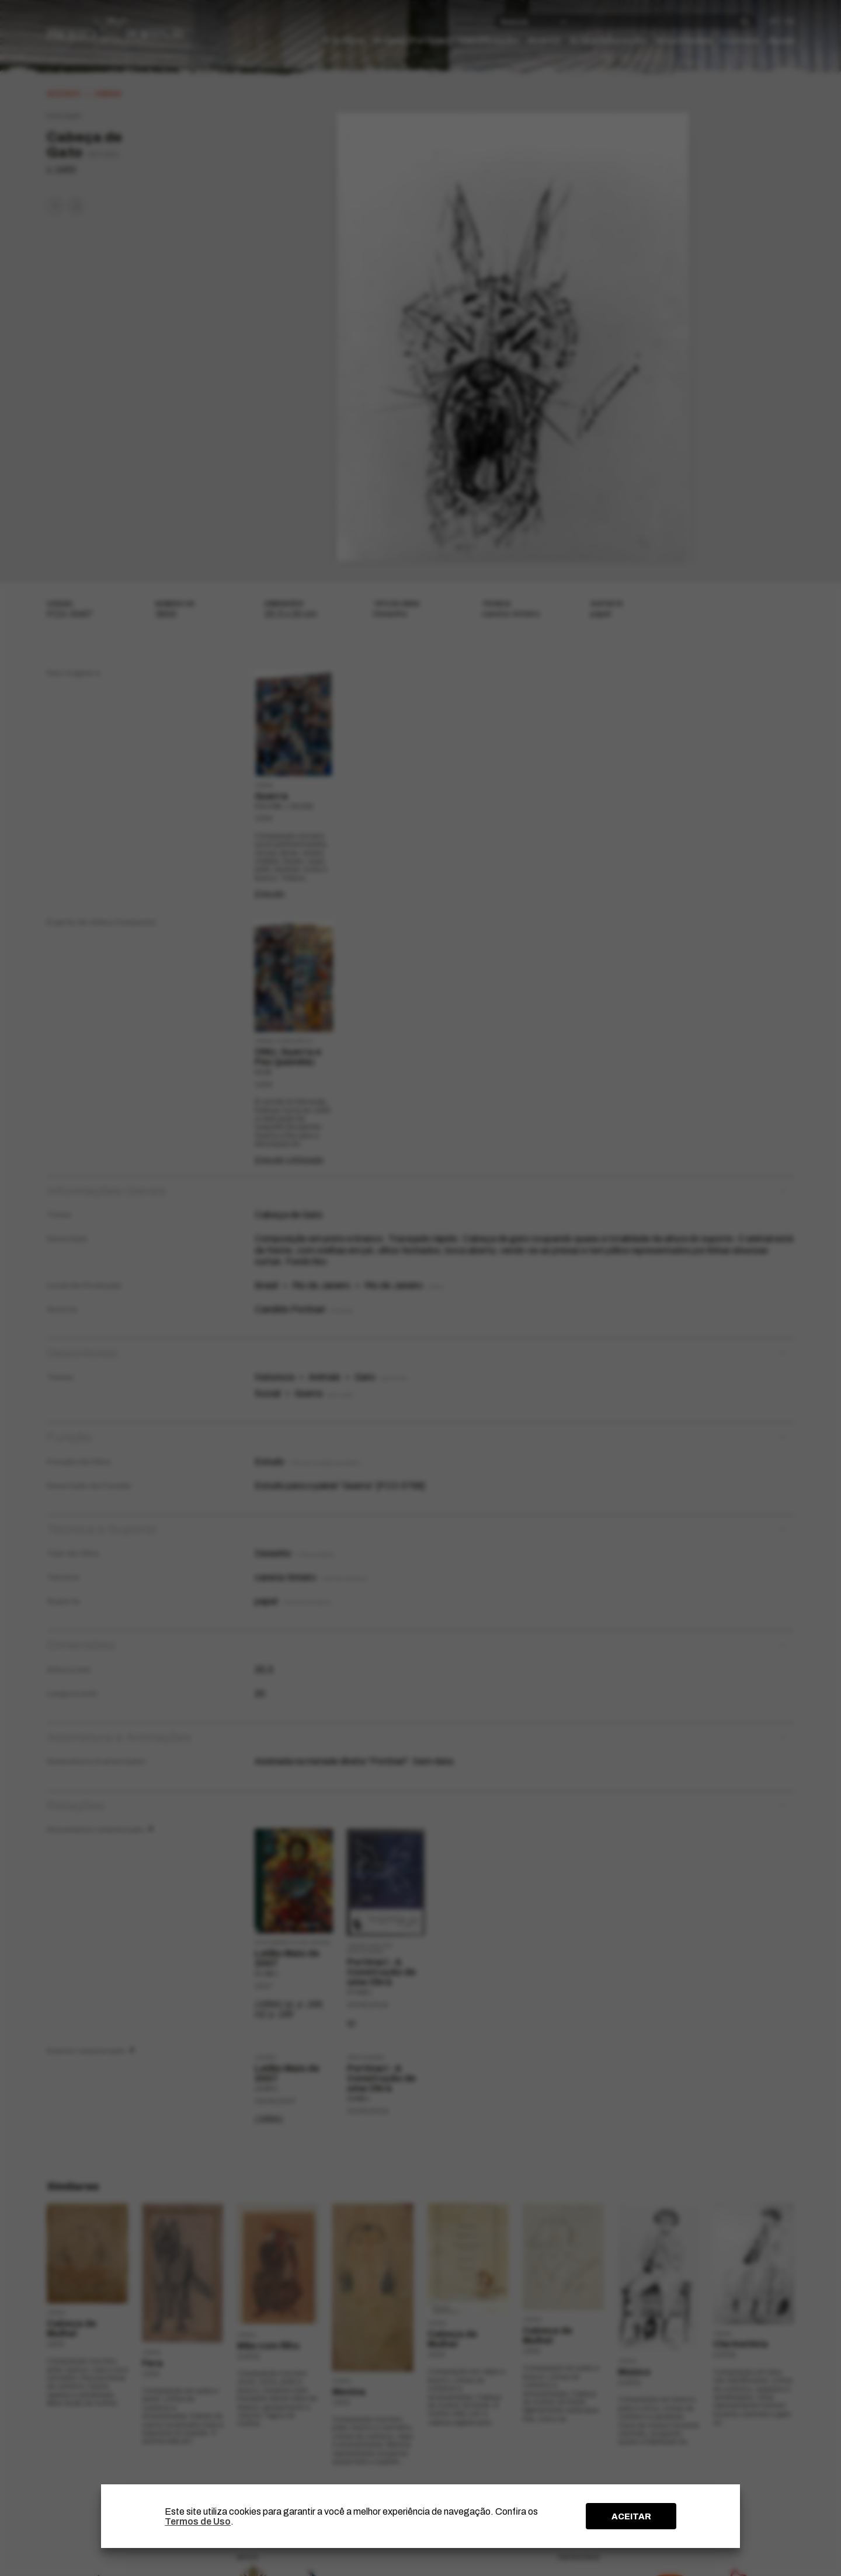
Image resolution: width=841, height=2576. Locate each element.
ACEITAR (631, 2516)
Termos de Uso (198, 2521)
